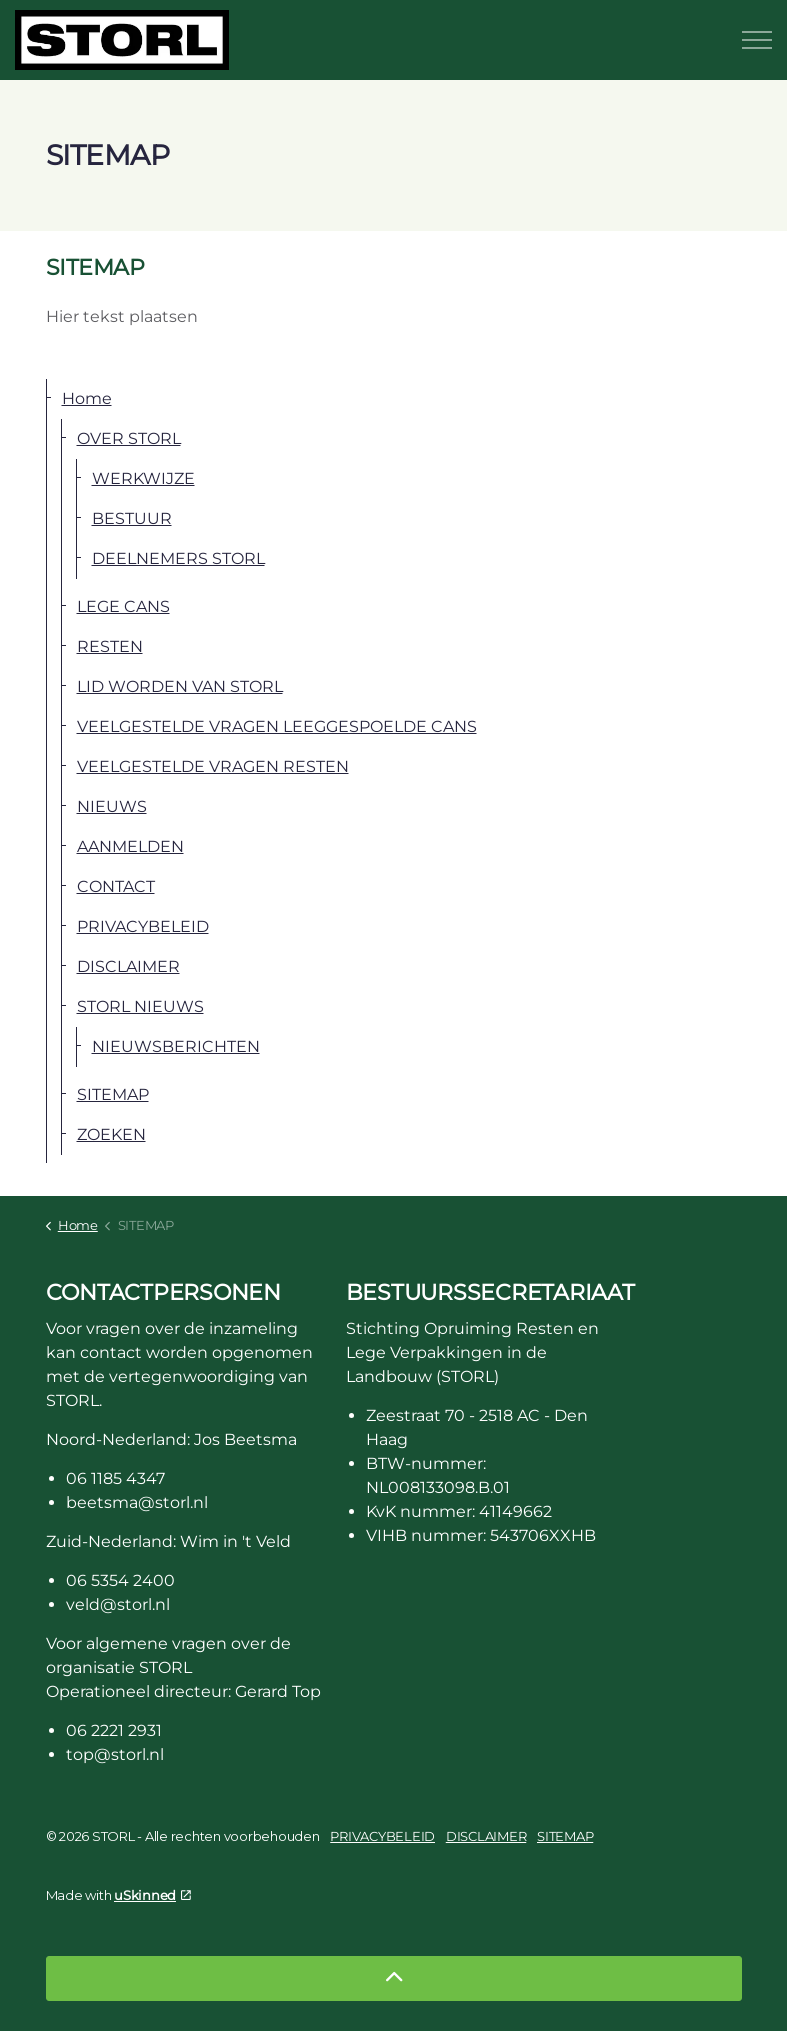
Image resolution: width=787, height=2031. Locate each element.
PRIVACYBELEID (143, 926)
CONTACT (116, 886)
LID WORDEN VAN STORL (180, 686)
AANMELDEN (130, 846)
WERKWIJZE (143, 478)
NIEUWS (112, 806)
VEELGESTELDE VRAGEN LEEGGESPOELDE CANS (277, 726)
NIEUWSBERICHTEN (176, 1046)
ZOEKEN (111, 1134)
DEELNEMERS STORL (178, 558)
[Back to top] (394, 1978)
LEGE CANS (123, 606)
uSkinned (152, 1895)
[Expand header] (757, 40)
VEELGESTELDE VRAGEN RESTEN (213, 766)
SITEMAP (113, 1094)
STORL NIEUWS (140, 1006)
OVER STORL (129, 438)
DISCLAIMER (128, 966)
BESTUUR (132, 518)
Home (87, 398)
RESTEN (110, 646)
